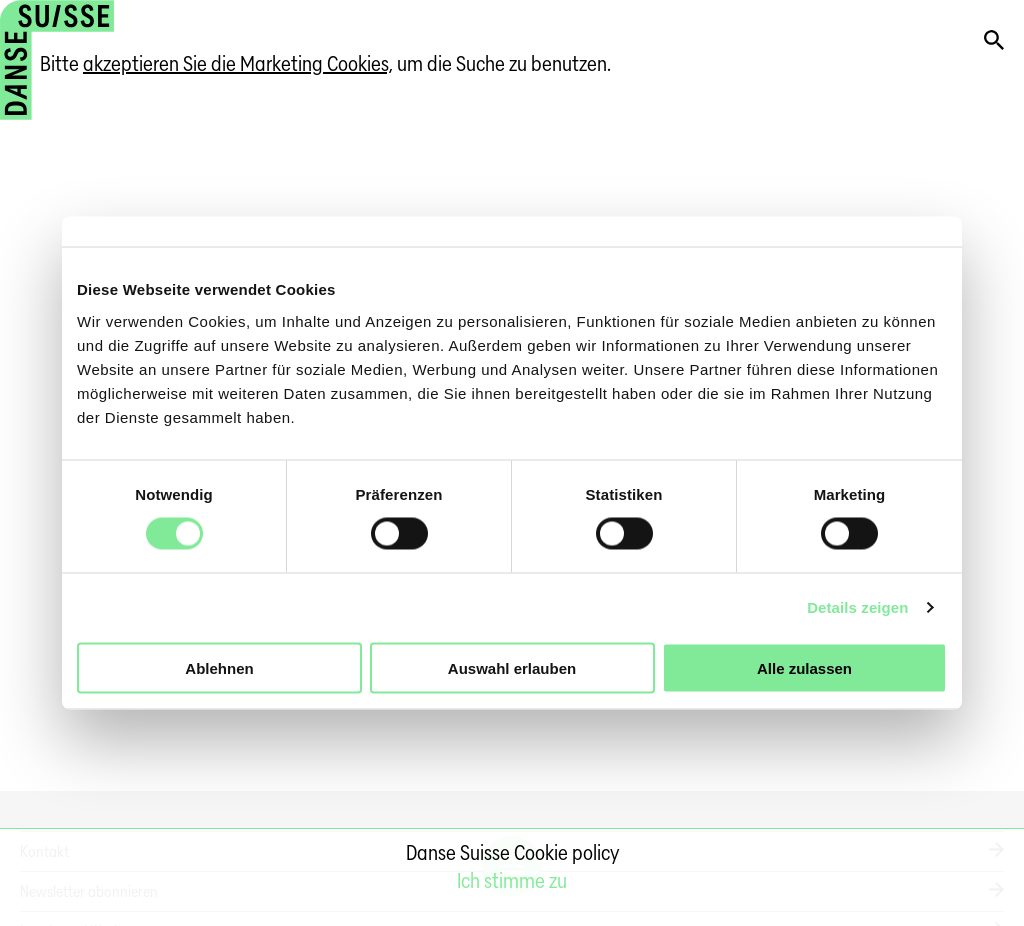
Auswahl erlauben (512, 667)
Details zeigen (857, 607)
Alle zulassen (804, 667)
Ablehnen (219, 667)
